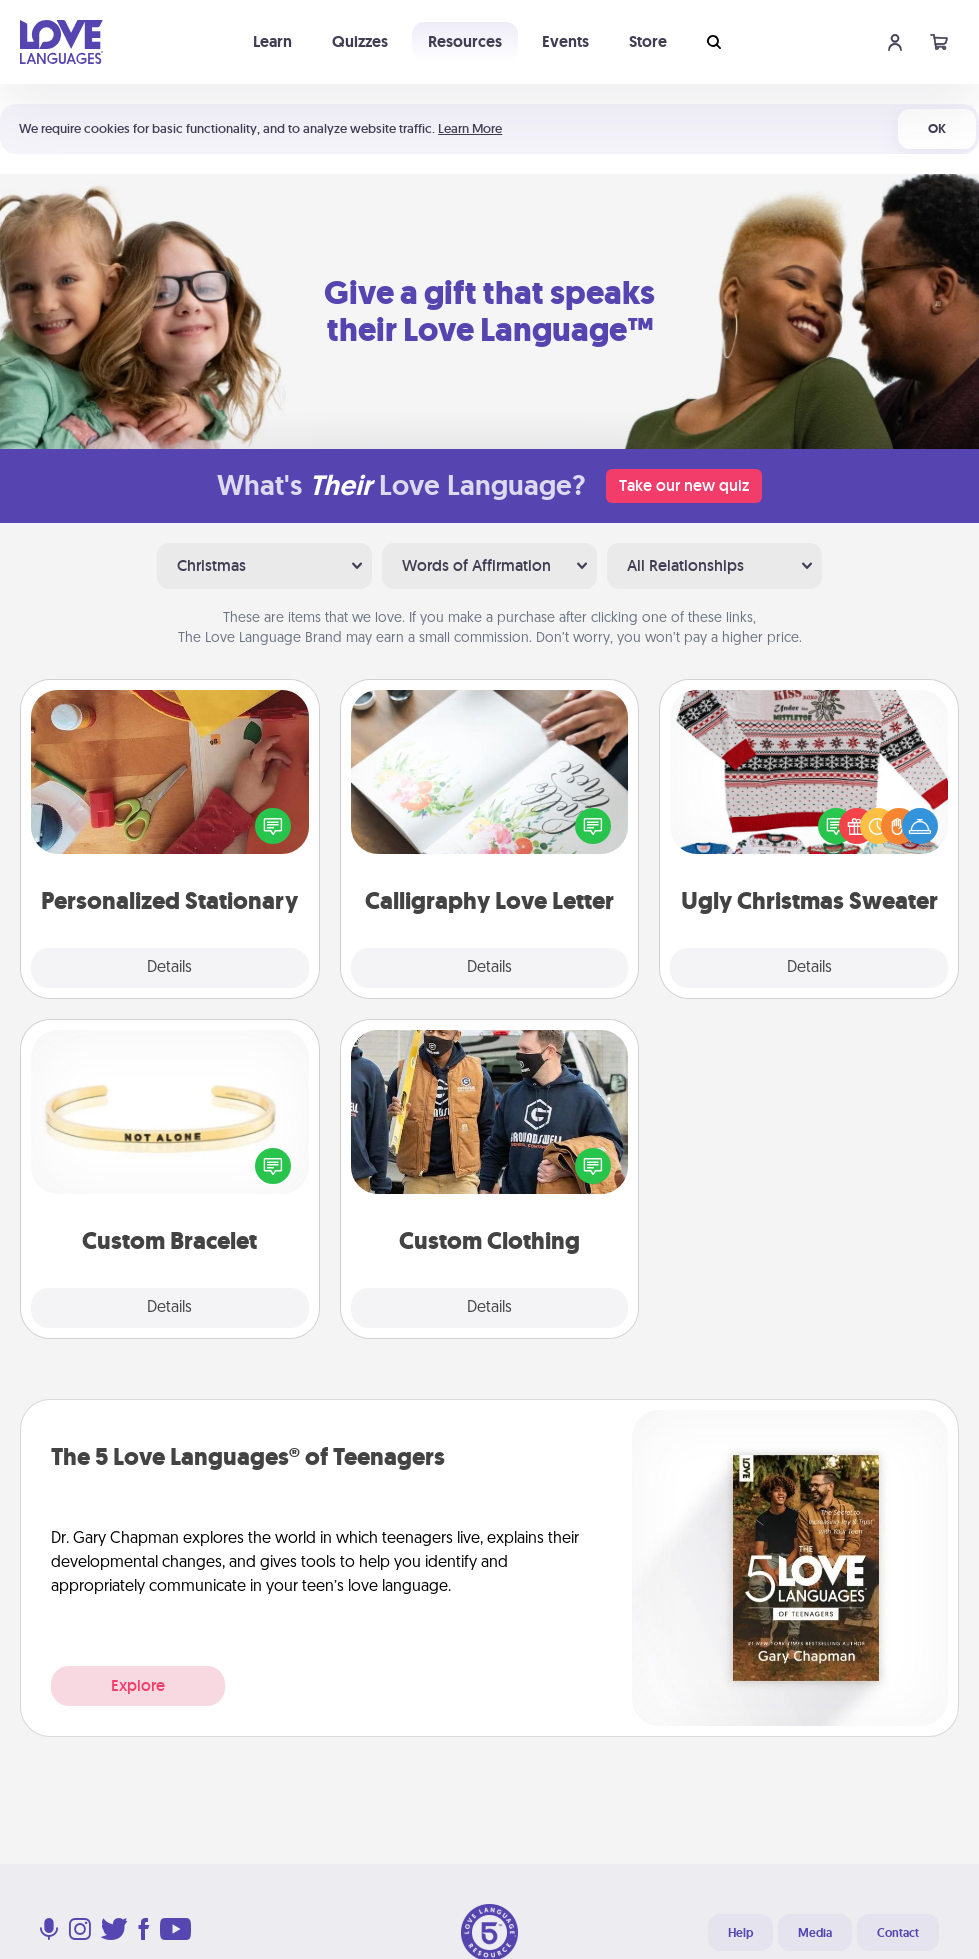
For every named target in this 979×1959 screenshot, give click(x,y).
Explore (138, 1685)
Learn (272, 41)
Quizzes (360, 41)
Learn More (470, 128)
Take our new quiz (684, 485)
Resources (465, 41)
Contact (898, 1933)
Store (648, 41)
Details (169, 968)
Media (815, 1933)
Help (740, 1933)
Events (565, 41)
